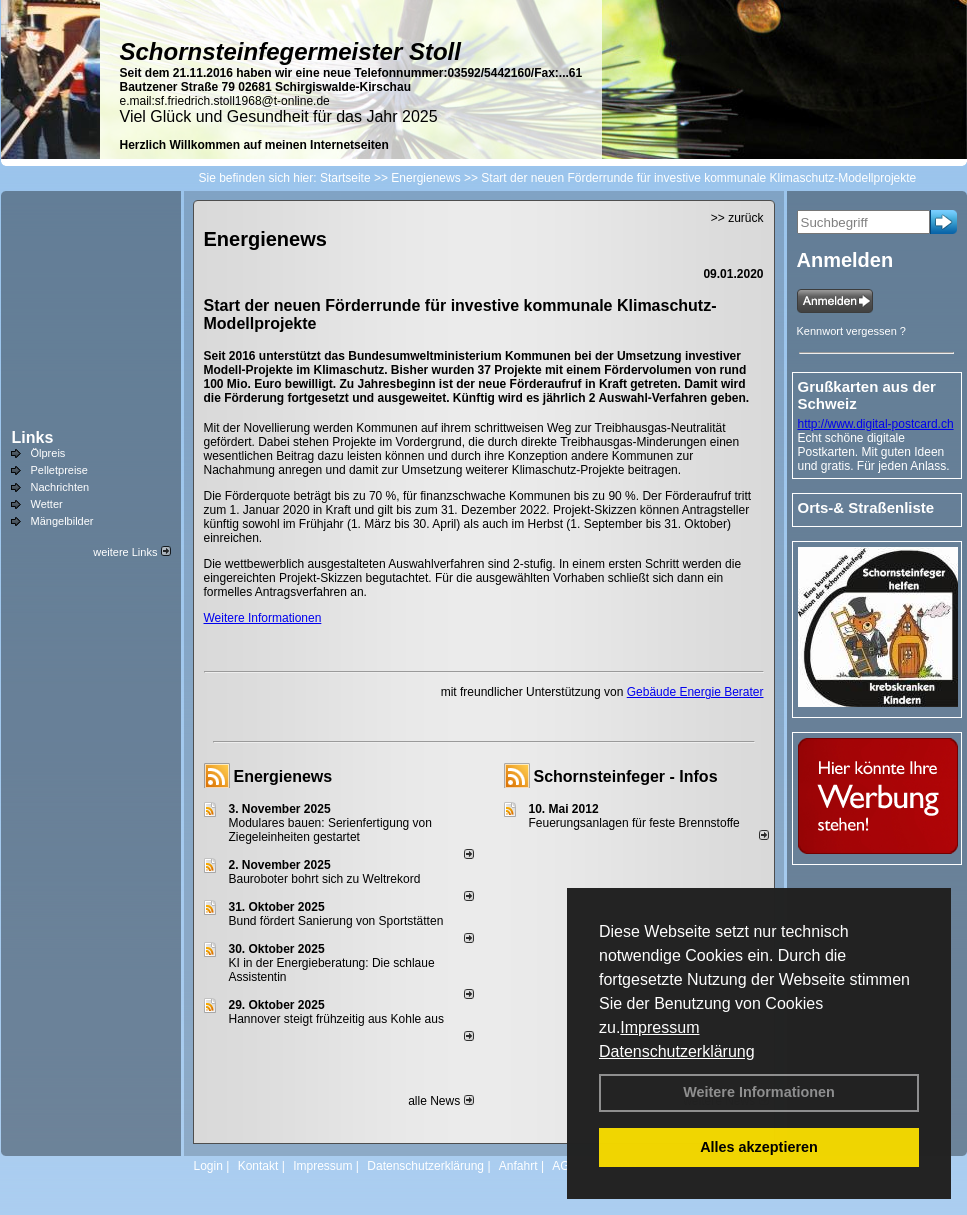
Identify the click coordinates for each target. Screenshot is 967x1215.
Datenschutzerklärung (677, 1051)
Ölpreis (48, 453)
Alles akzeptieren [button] (759, 1147)
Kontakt (258, 1166)
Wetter (47, 504)
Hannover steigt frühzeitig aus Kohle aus (336, 1019)
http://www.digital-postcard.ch (876, 424)
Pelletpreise (59, 470)
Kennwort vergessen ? (851, 331)
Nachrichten (60, 487)
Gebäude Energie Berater (695, 692)
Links (33, 437)
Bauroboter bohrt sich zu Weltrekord (325, 879)
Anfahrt (518, 1166)
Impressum (659, 1027)
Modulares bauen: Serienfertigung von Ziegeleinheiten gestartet (330, 830)
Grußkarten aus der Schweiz (867, 395)
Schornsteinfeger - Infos (626, 776)
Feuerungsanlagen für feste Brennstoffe (634, 823)
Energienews (283, 776)
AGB (564, 1166)
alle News (440, 1101)
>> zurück (737, 218)
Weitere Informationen (759, 1092)
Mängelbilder (62, 521)
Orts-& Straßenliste (866, 507)
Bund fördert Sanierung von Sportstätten (338, 921)
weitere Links (131, 552)
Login (208, 1166)
